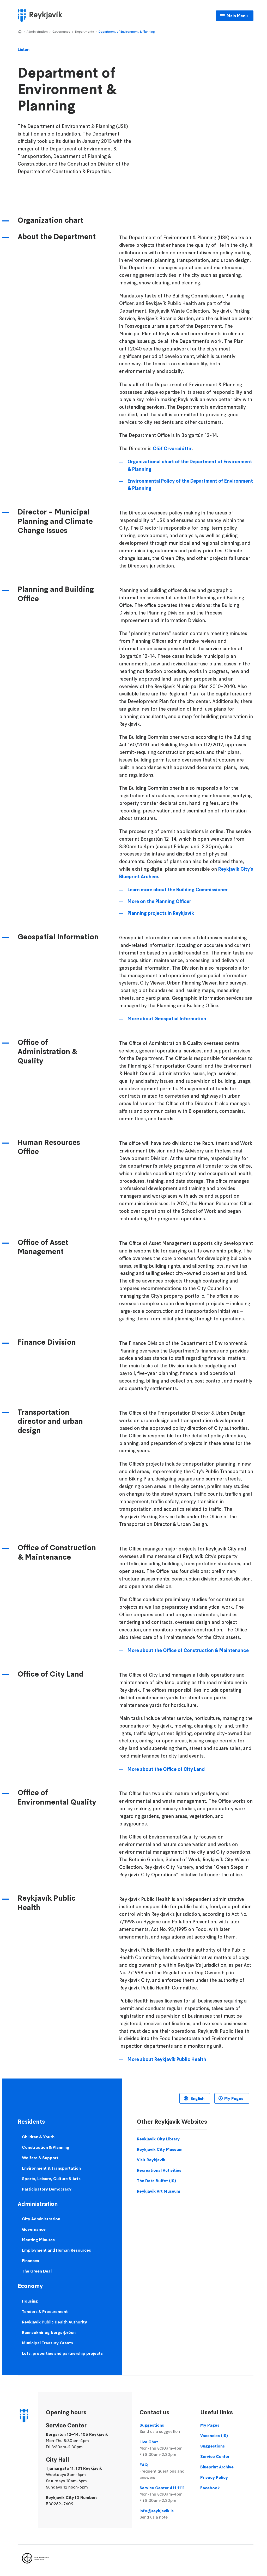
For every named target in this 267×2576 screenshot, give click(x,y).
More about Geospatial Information (167, 1019)
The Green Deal (37, 2271)
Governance (61, 31)
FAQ (165, 2471)
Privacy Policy (214, 2477)
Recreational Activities (159, 2170)
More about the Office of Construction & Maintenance (188, 1650)
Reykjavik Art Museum (158, 2191)
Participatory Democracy (46, 2189)
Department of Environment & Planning (127, 31)
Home (20, 32)
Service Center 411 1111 (165, 2494)
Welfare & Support (40, 2157)
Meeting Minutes (38, 2239)
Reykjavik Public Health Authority (54, 2322)
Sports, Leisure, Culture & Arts (51, 2178)
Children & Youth (38, 2136)
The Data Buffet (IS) (156, 2180)
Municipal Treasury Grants (47, 2342)
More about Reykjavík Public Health (167, 2059)
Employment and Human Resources (56, 2250)
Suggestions (165, 2428)
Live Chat (165, 2448)
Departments (84, 31)
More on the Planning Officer (159, 901)
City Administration (41, 2218)
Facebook (210, 2487)
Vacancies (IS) (214, 2435)
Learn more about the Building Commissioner (178, 890)
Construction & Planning (45, 2147)
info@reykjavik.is (165, 2514)
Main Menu (237, 15)
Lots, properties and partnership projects (62, 2353)
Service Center (214, 2456)
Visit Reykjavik (151, 2159)
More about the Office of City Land (166, 1769)
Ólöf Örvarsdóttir (172, 449)
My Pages (233, 2098)
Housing (30, 2301)
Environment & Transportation (51, 2168)
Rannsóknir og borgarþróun (49, 2332)
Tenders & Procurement (45, 2311)
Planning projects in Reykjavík (161, 913)
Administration (37, 31)
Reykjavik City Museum (160, 2149)
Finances (30, 2260)
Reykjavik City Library (158, 2138)
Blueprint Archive (217, 2466)
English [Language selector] (197, 2098)
